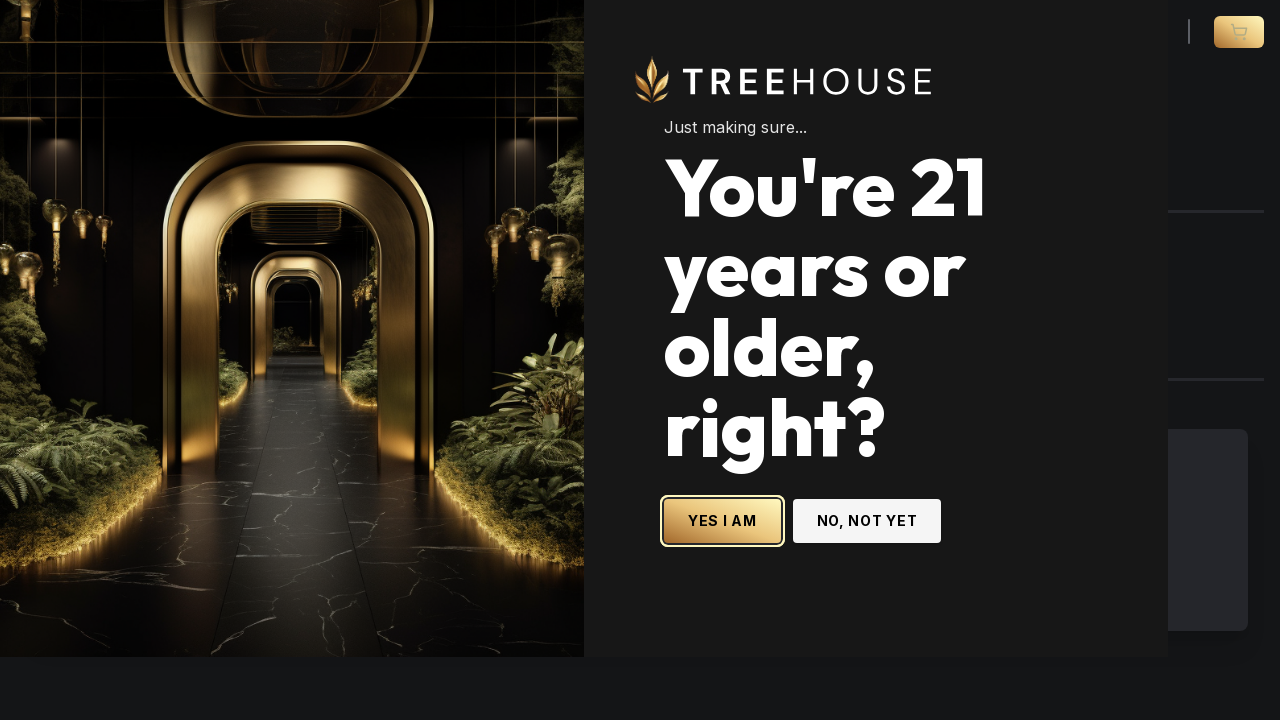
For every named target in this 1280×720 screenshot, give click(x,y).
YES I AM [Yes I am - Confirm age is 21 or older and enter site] (778, 511)
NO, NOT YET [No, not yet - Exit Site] (923, 511)
